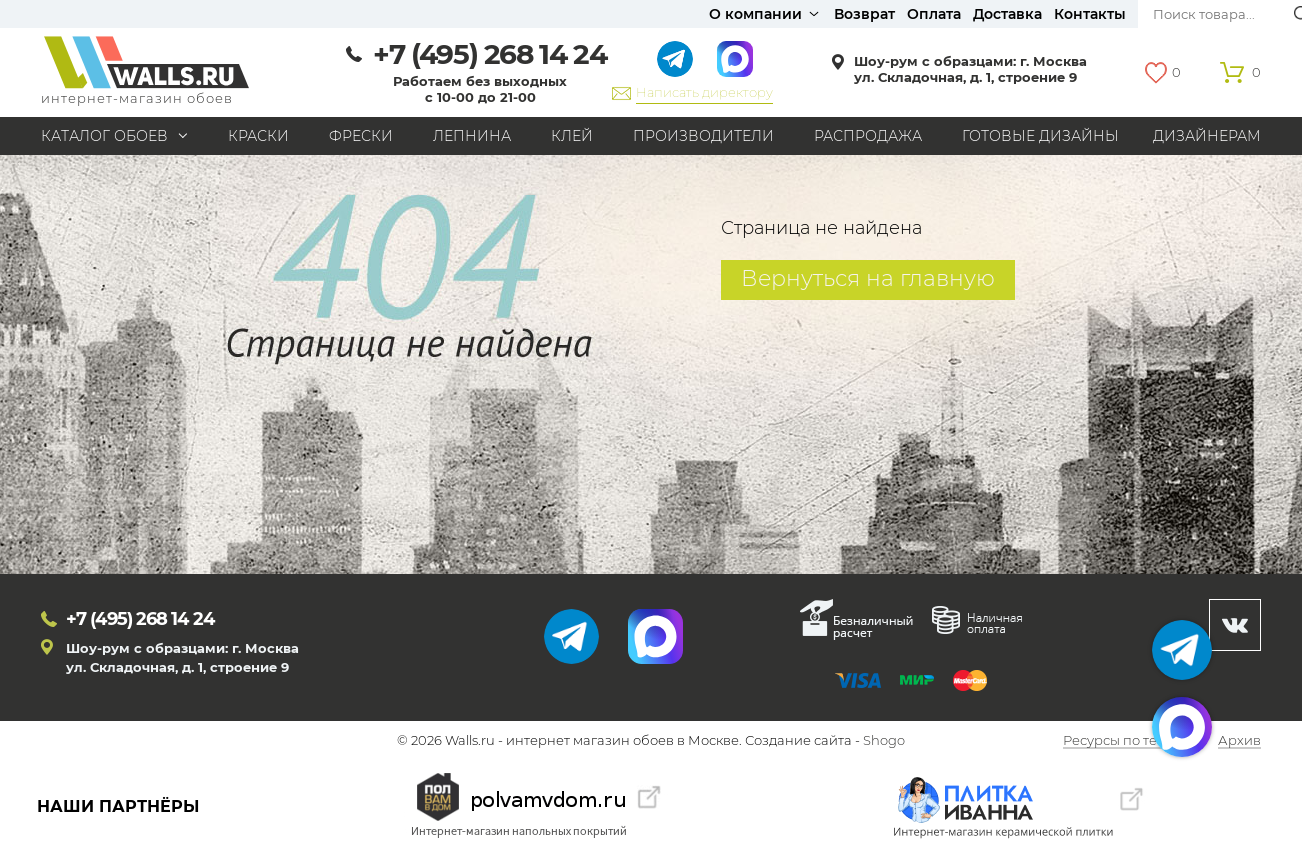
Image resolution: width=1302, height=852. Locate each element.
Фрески (361, 136)
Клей (572, 136)
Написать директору (704, 92)
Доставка (1007, 14)
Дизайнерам (1207, 136)
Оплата (934, 14)
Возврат (864, 14)
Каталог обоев (104, 136)
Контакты (1090, 14)
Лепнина (472, 136)
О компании (755, 14)
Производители (703, 136)
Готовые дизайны (1040, 136)
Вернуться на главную (868, 278)
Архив (1239, 741)
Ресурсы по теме (1119, 741)
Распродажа (868, 136)
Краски (258, 136)
